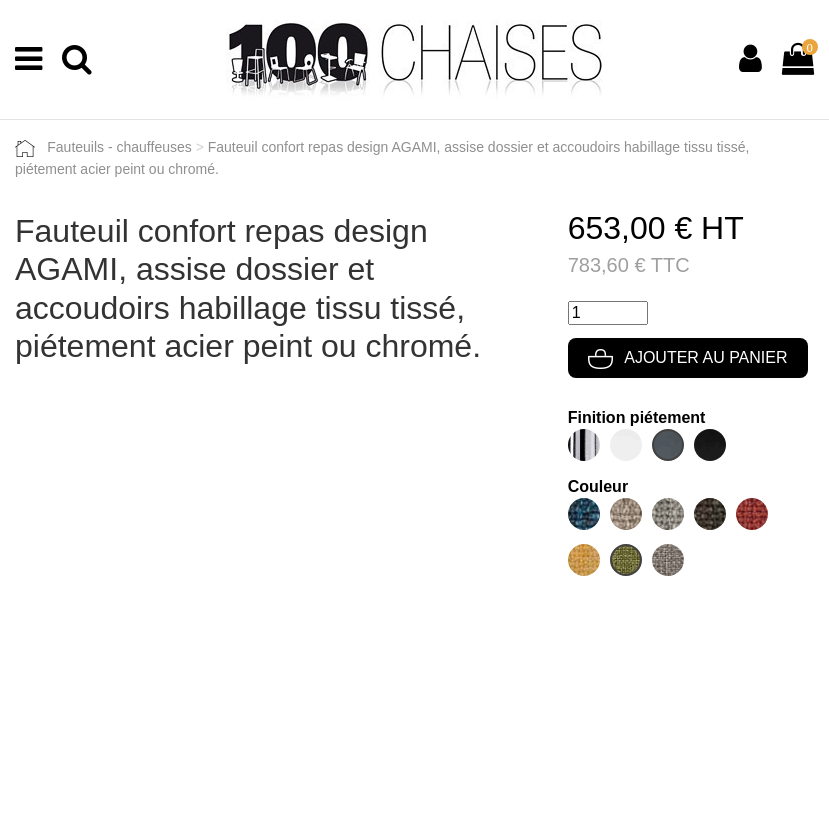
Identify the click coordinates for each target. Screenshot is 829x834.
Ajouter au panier (688, 357)
